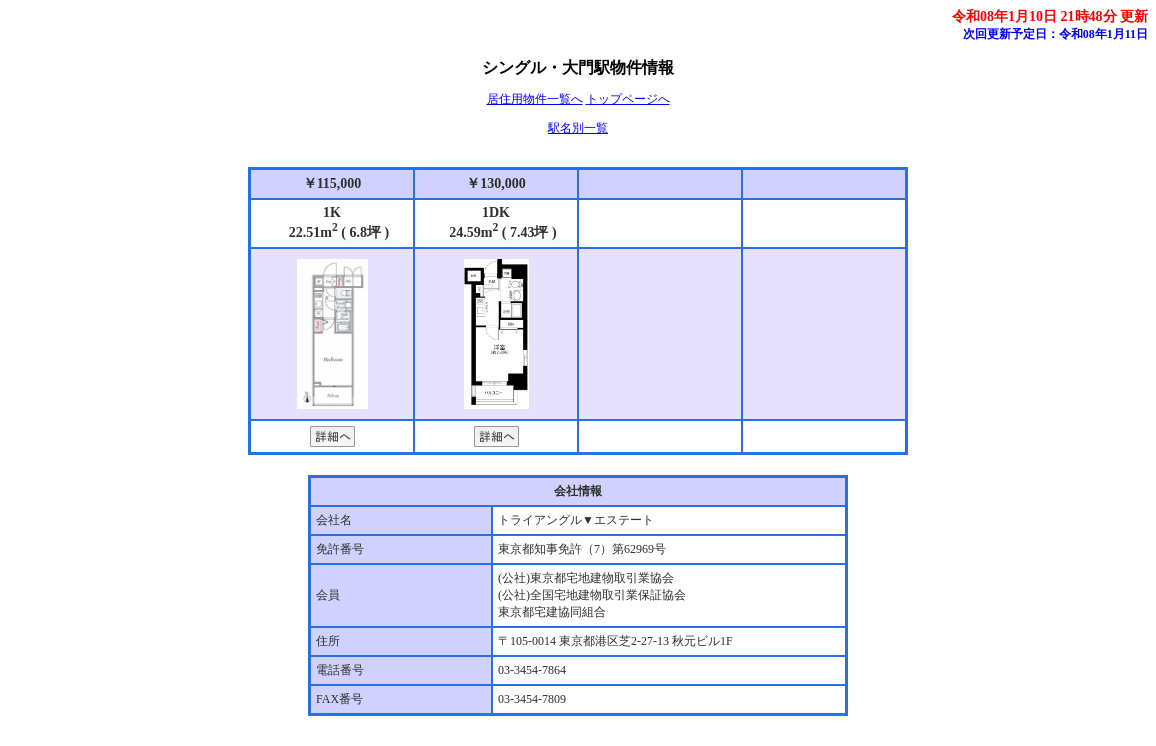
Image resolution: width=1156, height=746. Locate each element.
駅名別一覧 (578, 128)
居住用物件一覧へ (535, 99)
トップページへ (628, 99)
